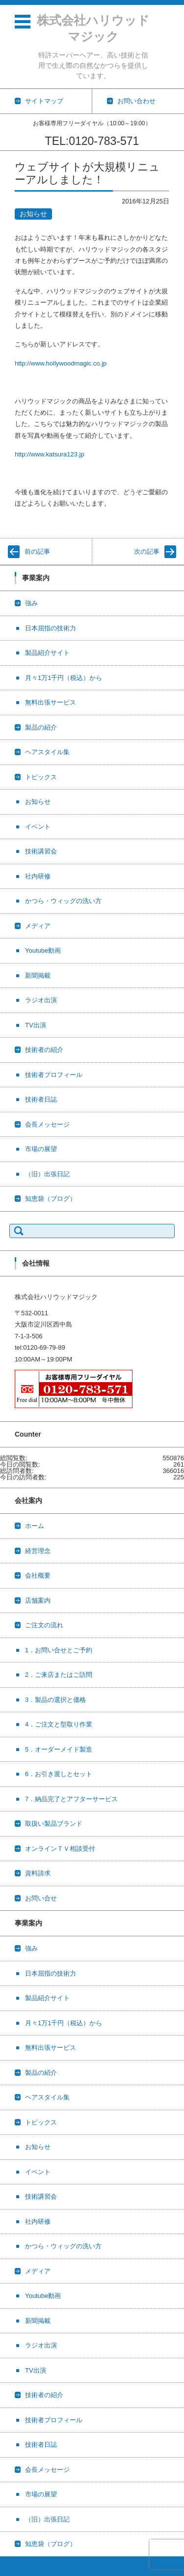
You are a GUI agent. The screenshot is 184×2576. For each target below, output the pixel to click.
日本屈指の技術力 (50, 628)
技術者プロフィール (53, 1074)
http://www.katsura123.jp (49, 454)
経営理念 (38, 1551)
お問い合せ (41, 1898)
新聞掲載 (38, 975)
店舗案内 (38, 1600)
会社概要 (38, 1575)
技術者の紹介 (44, 1049)
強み (31, 603)
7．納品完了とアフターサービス (71, 1799)
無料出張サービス (50, 702)
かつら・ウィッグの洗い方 (63, 901)
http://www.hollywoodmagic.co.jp (60, 363)
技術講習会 (41, 851)
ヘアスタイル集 (47, 752)
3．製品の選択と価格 (55, 1699)
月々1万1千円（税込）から (63, 677)
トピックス (41, 777)
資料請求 (38, 1873)
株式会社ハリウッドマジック (93, 28)
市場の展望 (41, 1149)
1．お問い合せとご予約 (58, 1650)
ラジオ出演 (41, 1000)
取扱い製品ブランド (53, 1823)
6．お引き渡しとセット (58, 1774)
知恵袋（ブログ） (50, 1198)
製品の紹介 (41, 727)
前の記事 (37, 551)
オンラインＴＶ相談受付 (60, 1848)
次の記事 (146, 551)
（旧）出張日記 (47, 1174)
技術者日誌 (41, 1099)
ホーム (34, 1525)
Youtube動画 (43, 950)
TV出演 (35, 1025)
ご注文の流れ (44, 1625)
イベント (38, 826)
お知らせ (33, 214)
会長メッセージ (47, 1124)
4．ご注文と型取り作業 (58, 1724)
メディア (38, 926)
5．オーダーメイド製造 (58, 1749)
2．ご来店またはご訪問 (58, 1674)
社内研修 (38, 876)
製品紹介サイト (47, 652)
